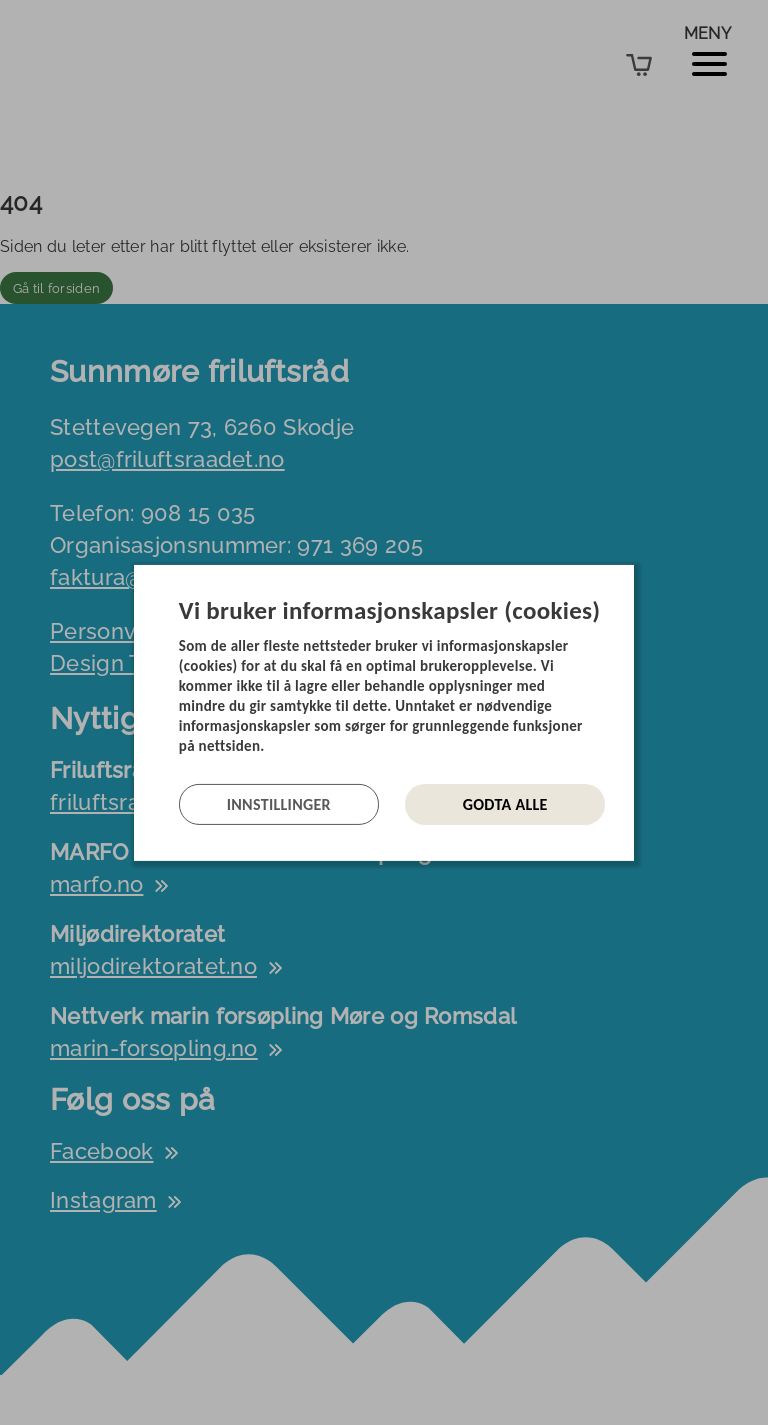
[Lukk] (628, 579)
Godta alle (505, 804)
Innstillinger (279, 804)
